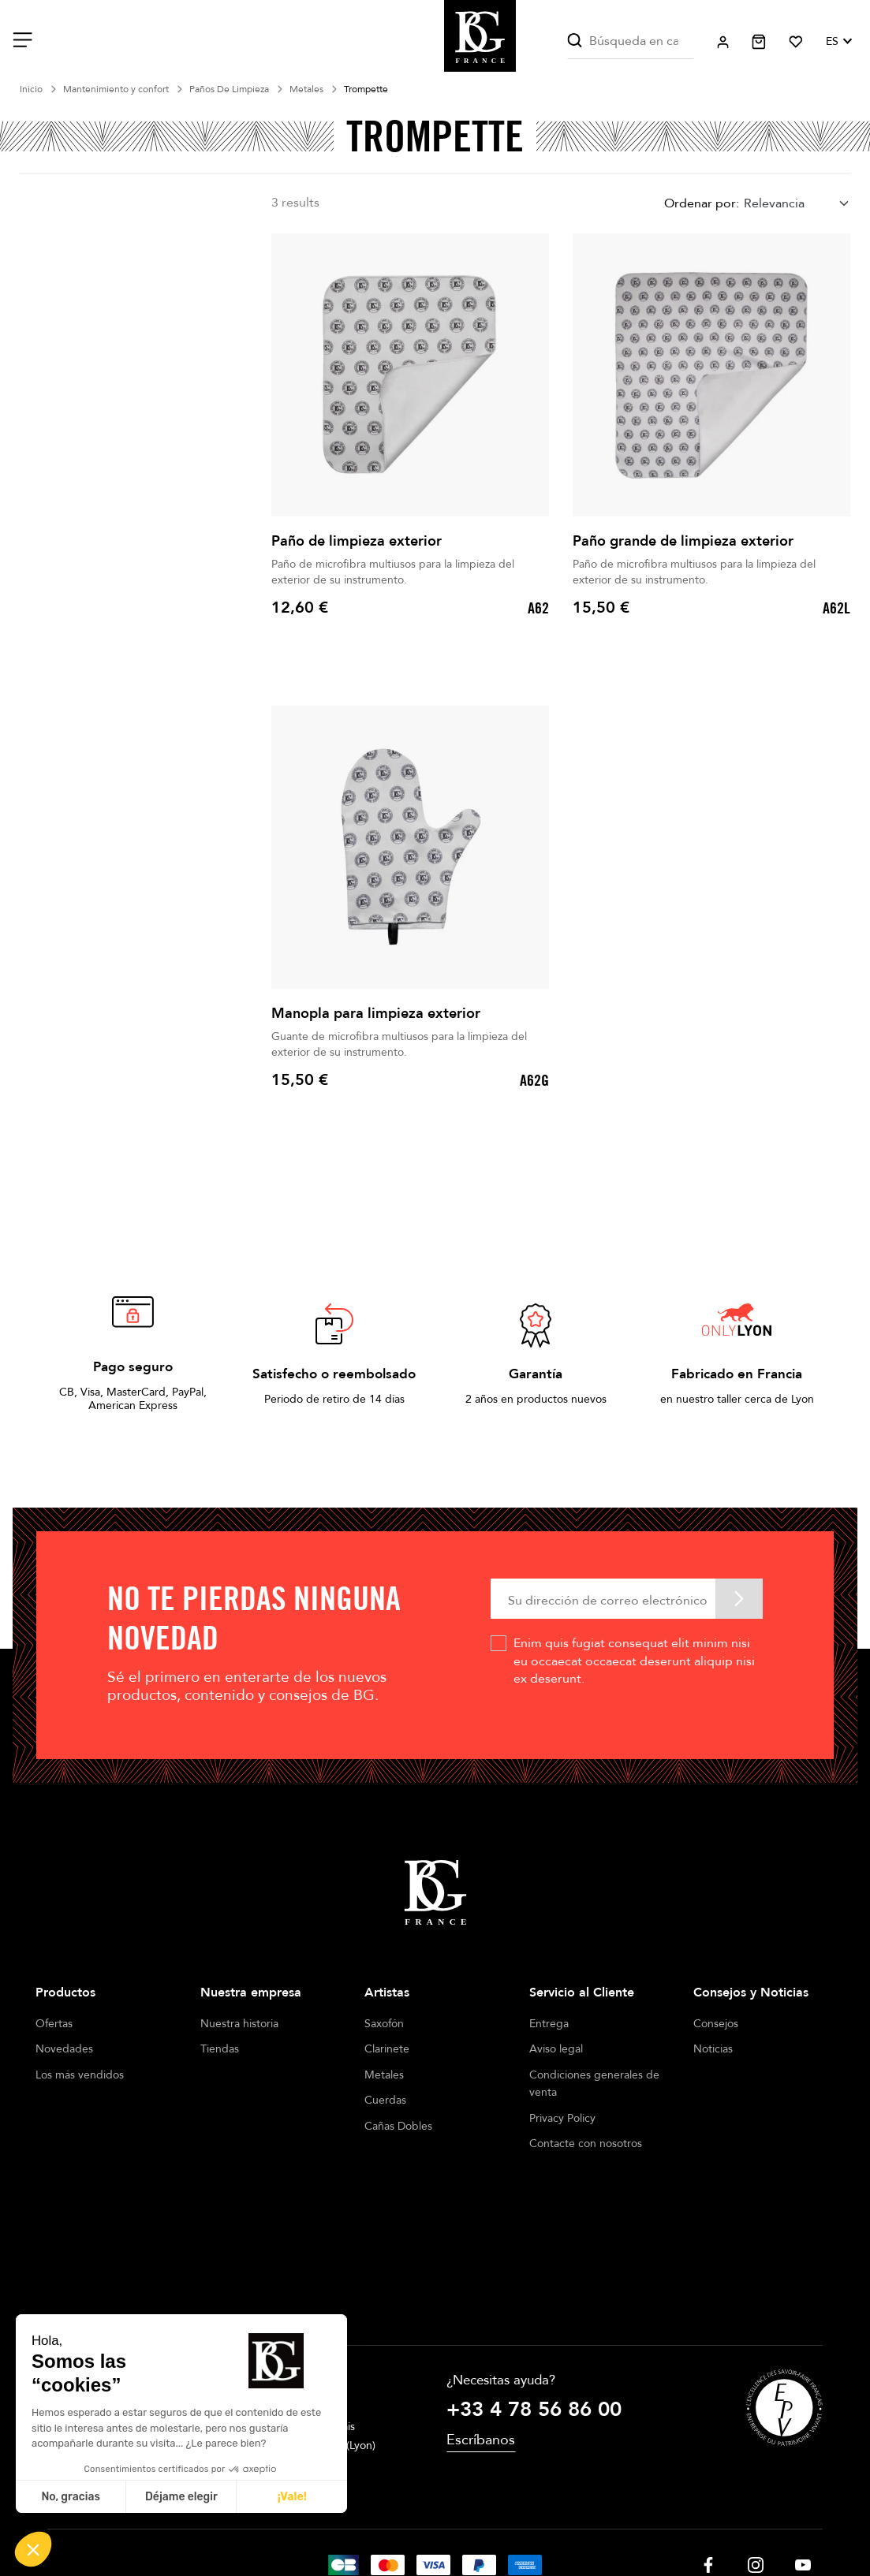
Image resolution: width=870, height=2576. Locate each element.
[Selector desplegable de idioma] (838, 42)
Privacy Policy (562, 2118)
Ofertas (54, 2023)
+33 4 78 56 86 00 (534, 2288)
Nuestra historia (239, 2023)
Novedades (64, 2048)
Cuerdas (385, 2100)
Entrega (549, 2023)
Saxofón (384, 2023)
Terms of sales (428, 2512)
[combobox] (797, 204)
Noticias (713, 2048)
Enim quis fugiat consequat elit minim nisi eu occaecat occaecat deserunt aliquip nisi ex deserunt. (634, 1661)
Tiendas (219, 2048)
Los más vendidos (79, 2074)
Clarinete (386, 2048)
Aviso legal (556, 2048)
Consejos (715, 2023)
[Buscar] (630, 41)
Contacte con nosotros (585, 2143)
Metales (384, 2074)
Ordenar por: (701, 203)
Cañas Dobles (398, 2126)
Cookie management (525, 2512)
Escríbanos (480, 2319)
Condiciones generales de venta (594, 2083)
